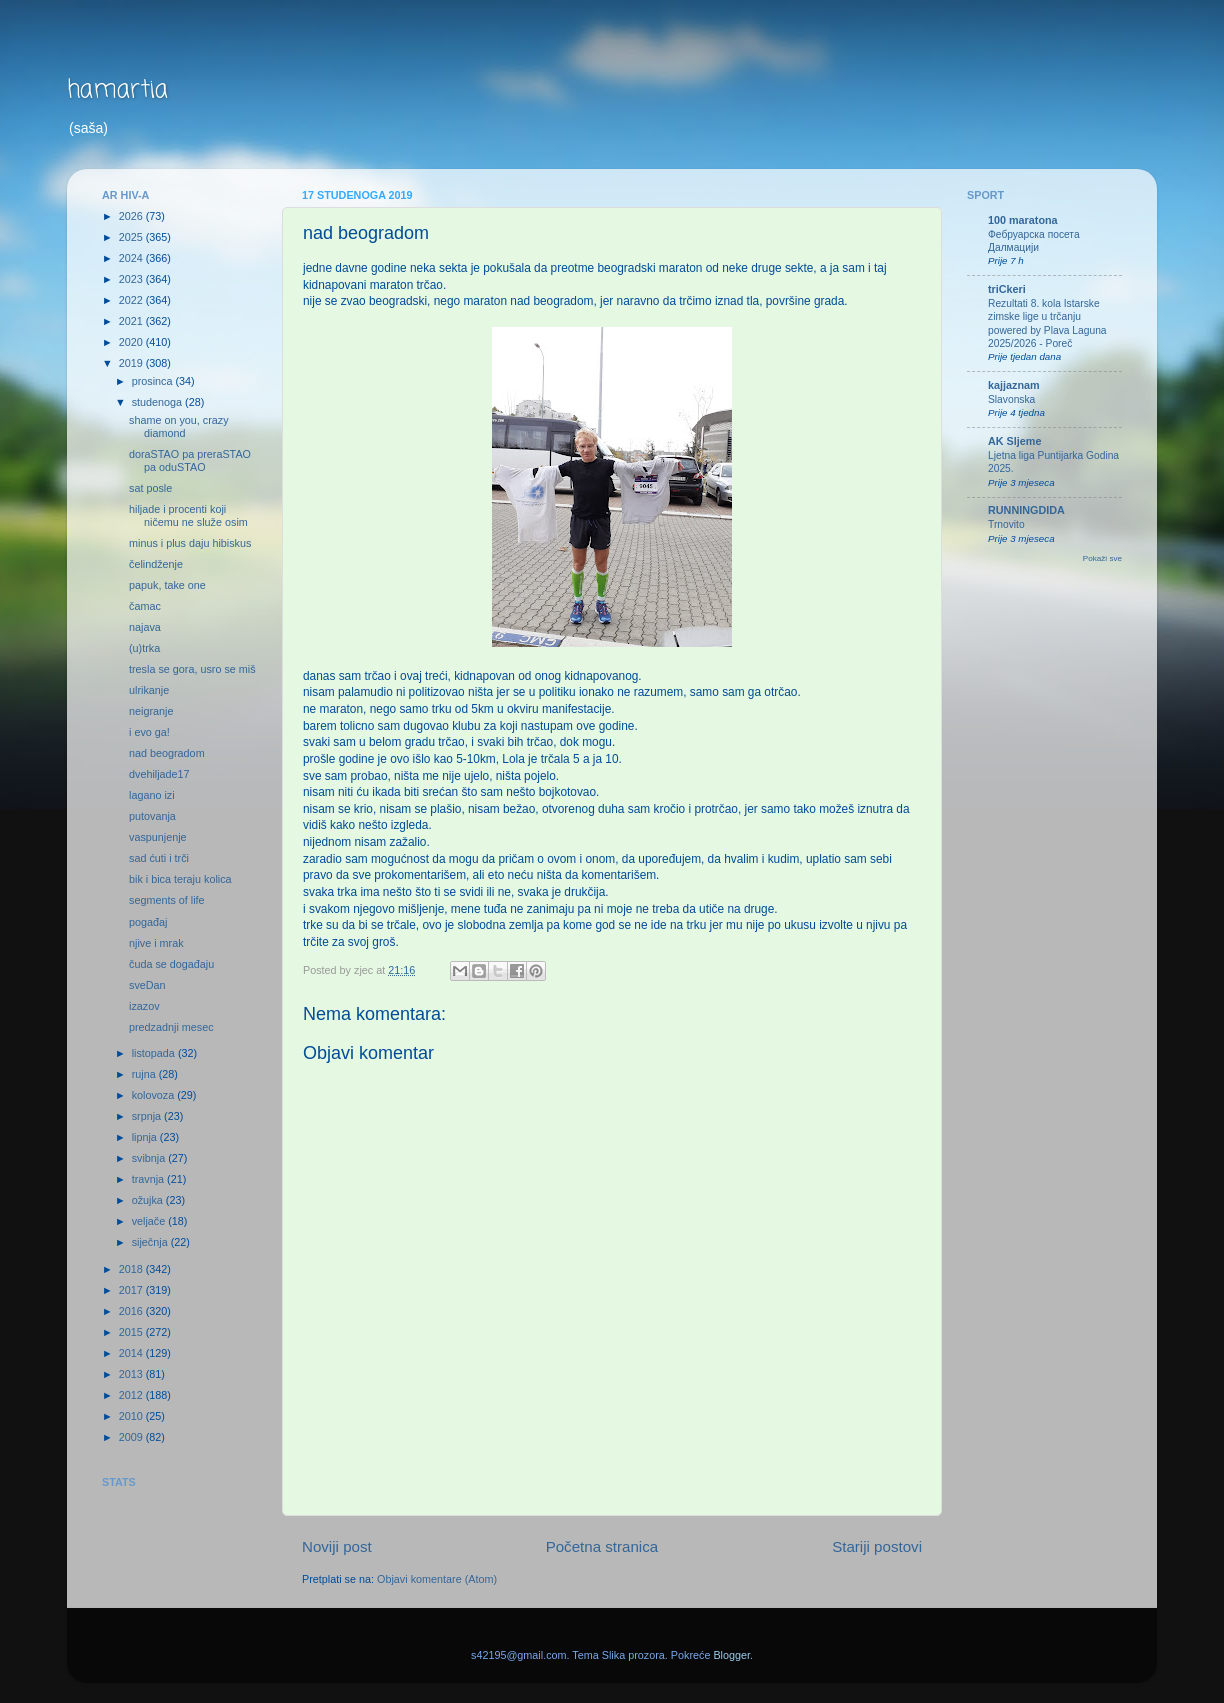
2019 (132, 363)
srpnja (148, 1116)
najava (145, 627)
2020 (132, 342)
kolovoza (155, 1095)
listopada (155, 1053)
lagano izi (152, 795)
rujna (145, 1074)
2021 (132, 321)
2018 (132, 1269)
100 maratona (1023, 220)
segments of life (167, 900)
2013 (132, 1374)
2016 (132, 1311)
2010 (132, 1416)
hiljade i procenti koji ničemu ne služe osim (188, 515)
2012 (132, 1395)
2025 (132, 237)
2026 (132, 216)
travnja (149, 1179)
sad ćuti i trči (159, 858)
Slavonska (1011, 399)
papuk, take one (167, 585)
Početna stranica (602, 1546)
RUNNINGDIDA (1026, 510)
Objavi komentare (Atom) (437, 1579)
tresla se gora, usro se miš (192, 669)
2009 (132, 1437)
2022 (132, 300)
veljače (150, 1221)
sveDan (147, 985)
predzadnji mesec (171, 1027)
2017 (132, 1290)
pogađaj (148, 922)
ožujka (149, 1200)
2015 (132, 1332)
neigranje (151, 711)
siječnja (151, 1242)
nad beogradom (167, 753)
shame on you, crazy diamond (179, 426)
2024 (132, 258)
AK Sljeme (1014, 441)
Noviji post (337, 1546)
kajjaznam (1014, 385)
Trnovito (1006, 524)
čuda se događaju (171, 964)
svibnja (150, 1158)
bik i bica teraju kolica (180, 879)
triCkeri (1007, 289)
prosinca (154, 381)
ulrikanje (149, 690)
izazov (144, 1006)
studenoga (158, 402)
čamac (145, 606)
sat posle (150, 488)
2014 (132, 1353)
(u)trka (144, 648)
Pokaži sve (1102, 558)
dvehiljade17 (159, 774)
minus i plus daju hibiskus (190, 543)
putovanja (152, 816)
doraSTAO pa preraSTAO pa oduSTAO (190, 460)
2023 (132, 279)
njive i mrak (156, 943)
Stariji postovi (877, 1546)
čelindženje (156, 564)
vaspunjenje (158, 837)
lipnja (146, 1137)
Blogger (731, 1655)
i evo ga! (149, 732)
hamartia (117, 90)
